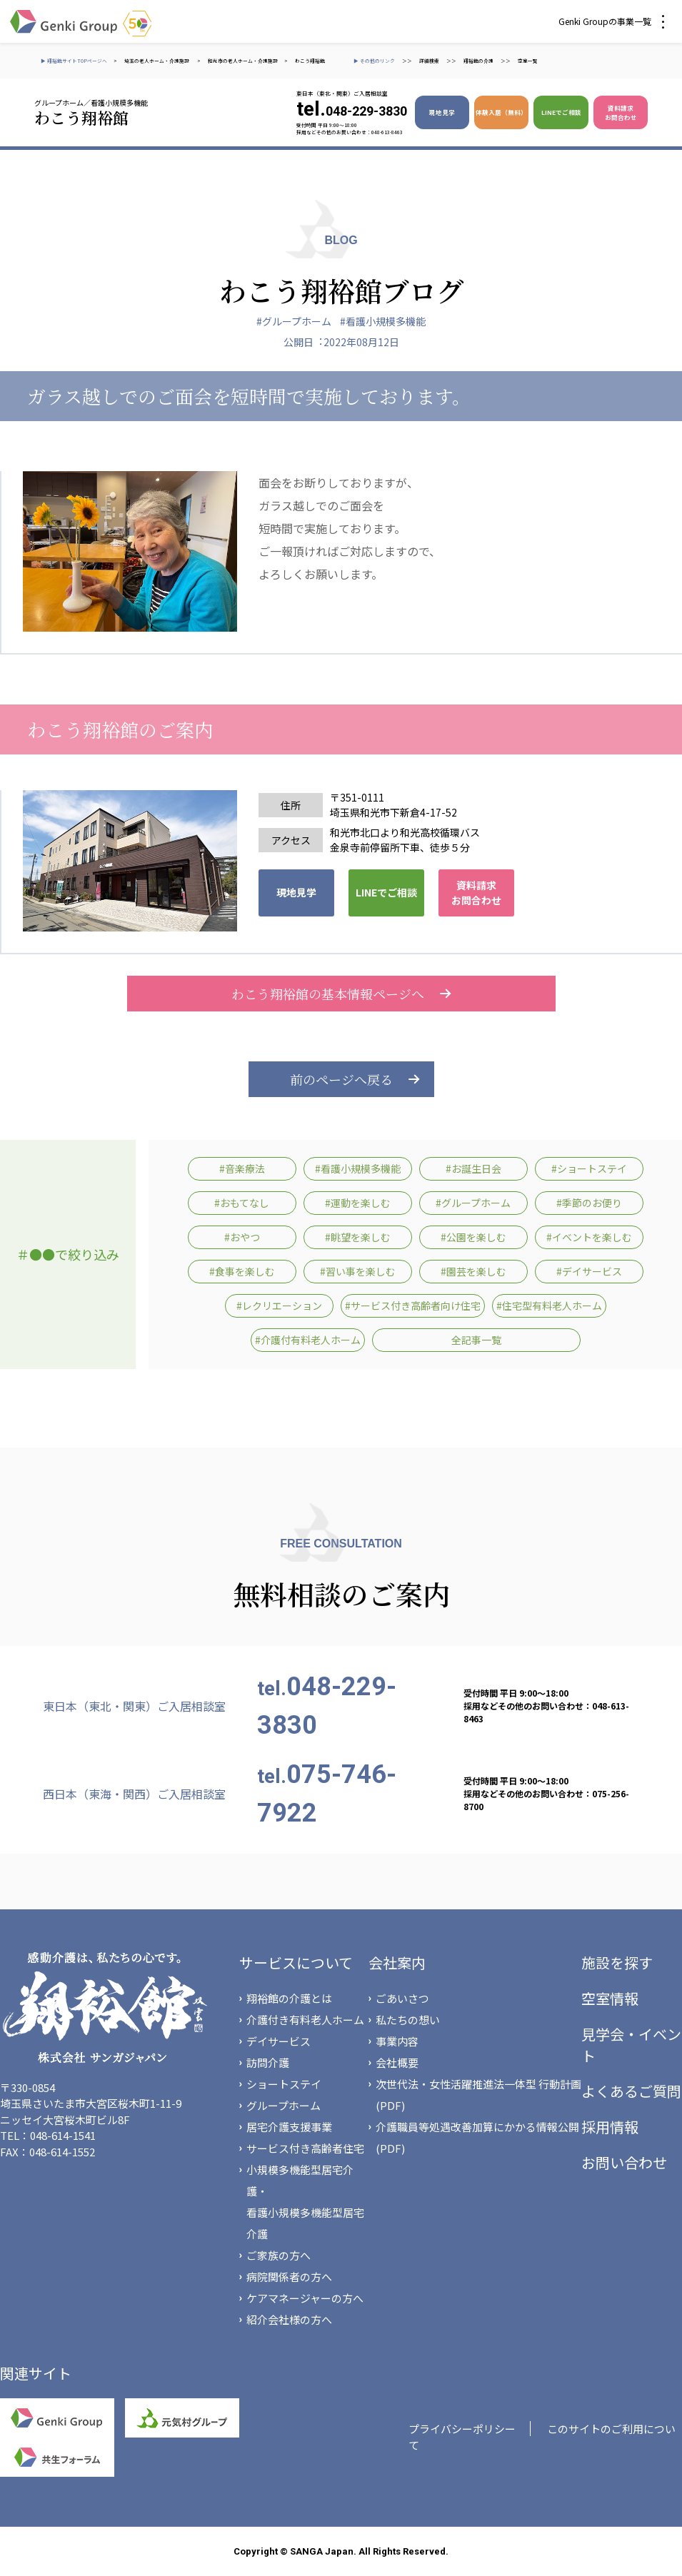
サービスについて (296, 1962)
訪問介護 (267, 2062)
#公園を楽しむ (473, 1237)
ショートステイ (283, 2083)
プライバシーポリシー (462, 2428)
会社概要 (397, 2062)
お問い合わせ (624, 2162)
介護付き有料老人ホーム (305, 2019)
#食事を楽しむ (242, 1271)
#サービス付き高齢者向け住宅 (413, 1305)
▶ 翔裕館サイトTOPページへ (74, 60)
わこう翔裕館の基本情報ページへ (341, 993)
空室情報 (609, 1998)
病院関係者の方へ (289, 2276)
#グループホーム (293, 321)
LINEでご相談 (561, 112)
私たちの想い (408, 2019)
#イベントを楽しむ (589, 1237)
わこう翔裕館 (310, 60)
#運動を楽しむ (358, 1203)
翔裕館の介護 (478, 60)
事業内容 (397, 2041)
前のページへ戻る (341, 1079)
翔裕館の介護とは (289, 1998)
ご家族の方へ (278, 2255)
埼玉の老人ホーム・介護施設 (157, 60)
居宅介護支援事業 (289, 2126)
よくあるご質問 (631, 2091)
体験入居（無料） (501, 112)
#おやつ (242, 1237)
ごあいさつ (402, 1998)
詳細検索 (429, 60)
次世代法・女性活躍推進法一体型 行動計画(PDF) (478, 2094)
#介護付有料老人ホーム (308, 1340)
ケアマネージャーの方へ (304, 2297)
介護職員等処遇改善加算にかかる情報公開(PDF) (477, 2137)
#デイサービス (589, 1271)
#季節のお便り (589, 1203)
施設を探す (617, 1962)
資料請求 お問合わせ (621, 112)
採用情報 (609, 2126)
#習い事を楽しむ (358, 1271)
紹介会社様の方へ (289, 2319)
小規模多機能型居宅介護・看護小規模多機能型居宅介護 (305, 2201)
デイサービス (278, 2041)
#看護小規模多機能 (383, 321)
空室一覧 (528, 60)
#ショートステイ (589, 1168)
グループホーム (283, 2105)
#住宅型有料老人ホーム (549, 1305)
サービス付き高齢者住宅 (305, 2148)
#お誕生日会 (473, 1168)
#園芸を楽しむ (473, 1271)
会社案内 (397, 1962)
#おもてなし (241, 1203)
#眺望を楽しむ (358, 1237)
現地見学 (442, 112)
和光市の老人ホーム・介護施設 (243, 60)
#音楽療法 (242, 1168)
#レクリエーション (279, 1305)
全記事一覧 (476, 1340)
